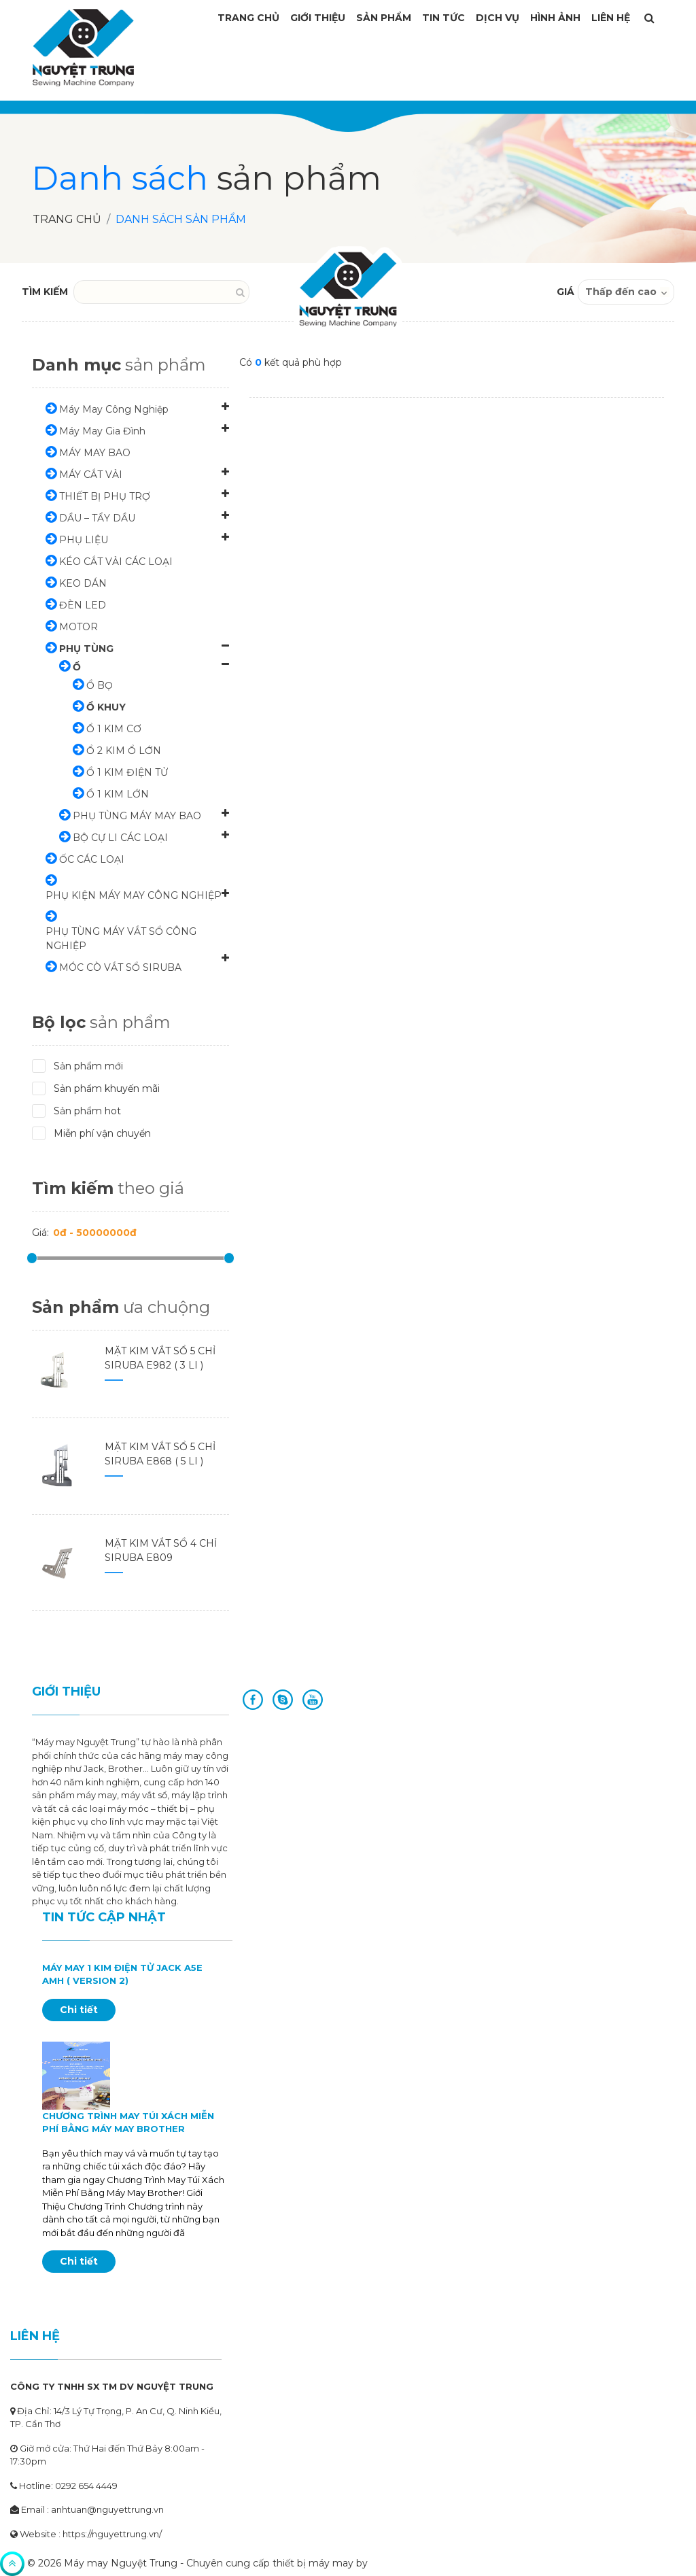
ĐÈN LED (82, 605)
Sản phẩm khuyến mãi (100, 1088)
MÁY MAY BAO (94, 453)
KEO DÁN (83, 583)
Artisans (389, 2563)
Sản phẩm (383, 18)
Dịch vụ (497, 18)
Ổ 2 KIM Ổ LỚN (123, 750)
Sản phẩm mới (82, 1066)
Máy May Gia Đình (102, 431)
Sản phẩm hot (81, 1111)
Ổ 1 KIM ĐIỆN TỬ (127, 772)
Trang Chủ (248, 18)
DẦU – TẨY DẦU (97, 518)
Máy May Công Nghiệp (114, 409)
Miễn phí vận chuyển (96, 1133)
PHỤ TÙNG (86, 648)
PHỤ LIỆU (83, 540)
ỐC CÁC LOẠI (91, 859)
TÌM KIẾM (45, 292)
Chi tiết (79, 2010)
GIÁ (565, 292)
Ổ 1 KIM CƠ (113, 729)
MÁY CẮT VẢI (90, 474)
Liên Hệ (610, 18)
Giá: (40, 1232)
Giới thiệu (317, 18)
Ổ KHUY (106, 707)
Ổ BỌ (99, 685)
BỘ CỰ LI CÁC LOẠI (120, 837)
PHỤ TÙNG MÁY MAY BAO (137, 816)
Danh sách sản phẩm (181, 219)
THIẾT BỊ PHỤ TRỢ (104, 496)
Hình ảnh (555, 18)
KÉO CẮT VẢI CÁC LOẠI (116, 561)
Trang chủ (67, 219)
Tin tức (443, 18)
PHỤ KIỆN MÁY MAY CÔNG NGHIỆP (134, 895)
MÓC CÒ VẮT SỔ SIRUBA (120, 967)
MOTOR (78, 627)
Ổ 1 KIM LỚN (117, 794)
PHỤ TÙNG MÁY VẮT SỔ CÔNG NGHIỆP (121, 938)
